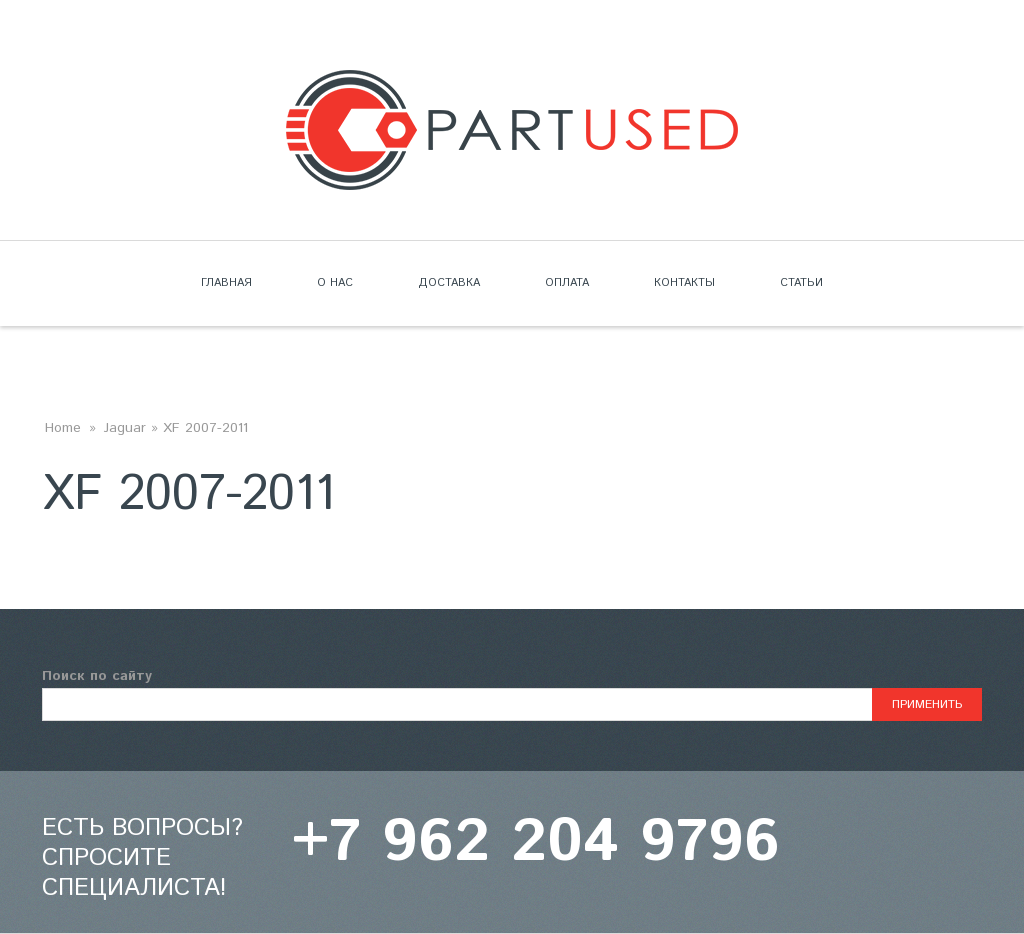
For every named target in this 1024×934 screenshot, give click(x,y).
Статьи (801, 283)
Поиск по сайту (97, 676)
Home (63, 428)
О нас (335, 283)
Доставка (449, 283)
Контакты (684, 283)
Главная (226, 283)
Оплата (567, 283)
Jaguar (125, 428)
